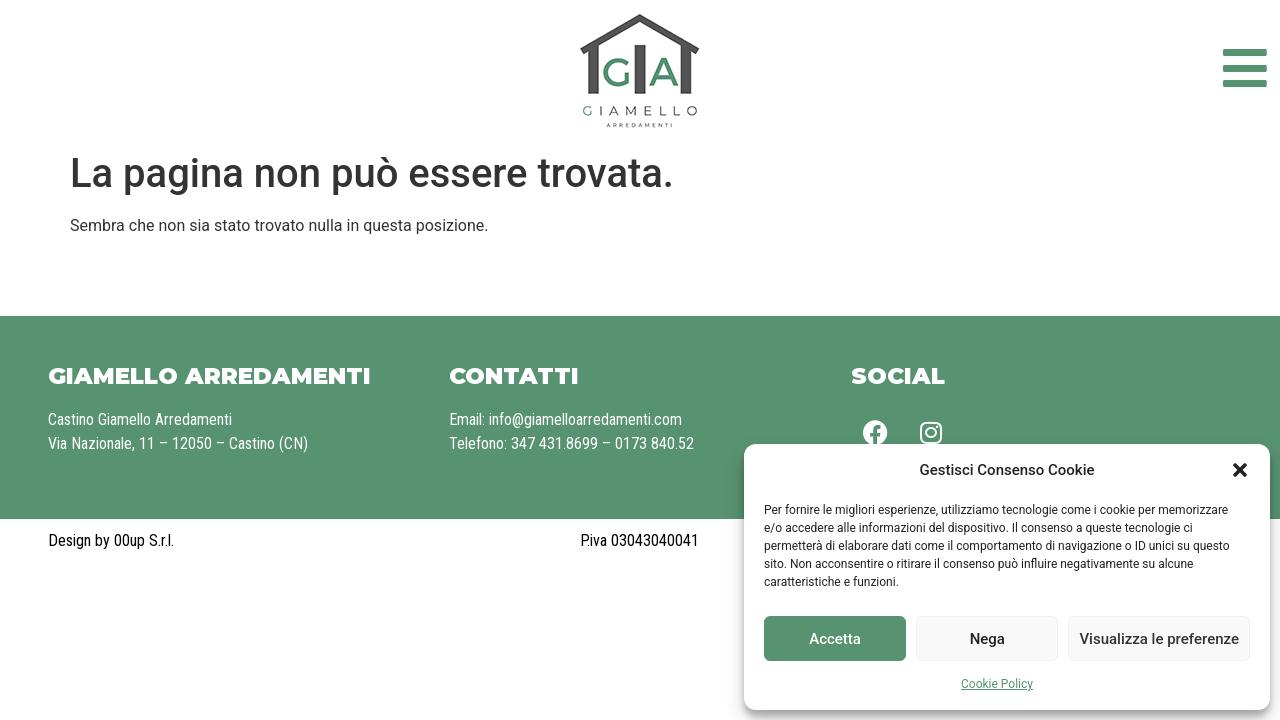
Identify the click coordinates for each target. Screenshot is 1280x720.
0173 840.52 (654, 443)
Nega (987, 639)
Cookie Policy (997, 684)
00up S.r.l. (144, 540)
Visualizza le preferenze (1159, 639)
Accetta (835, 639)
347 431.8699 (554, 443)
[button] (1240, 470)
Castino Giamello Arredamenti (140, 419)
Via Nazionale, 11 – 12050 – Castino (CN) (178, 443)
